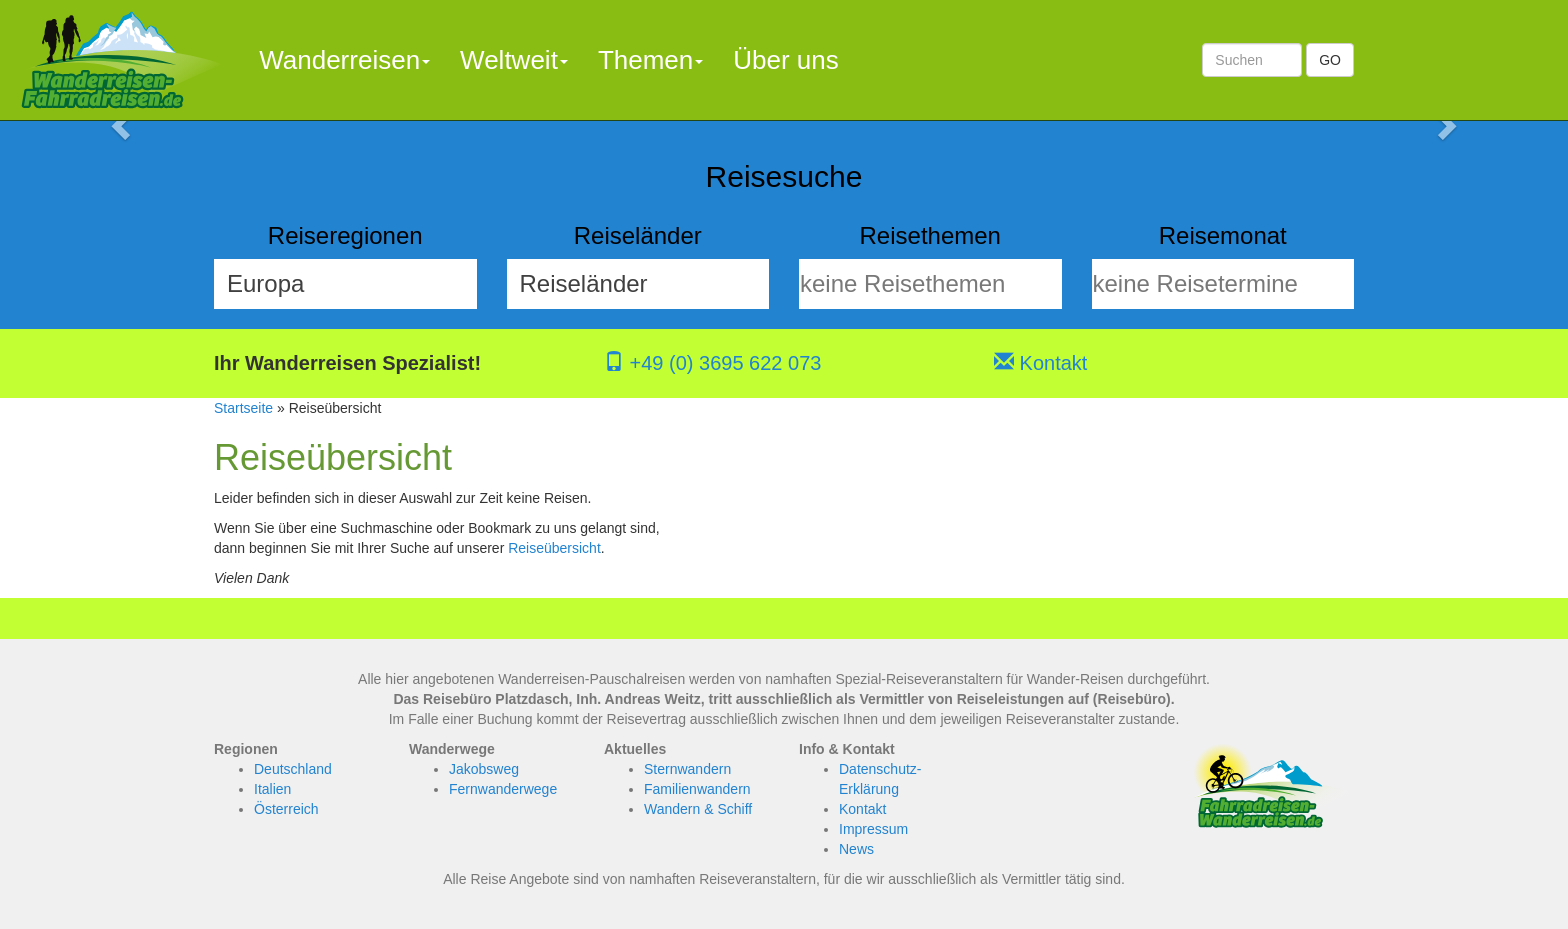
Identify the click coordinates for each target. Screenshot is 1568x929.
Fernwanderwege (503, 789)
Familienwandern (697, 789)
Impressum (873, 829)
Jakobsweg (484, 769)
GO (1330, 60)
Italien (272, 789)
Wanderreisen (344, 60)
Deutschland (293, 769)
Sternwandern (687, 769)
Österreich (286, 809)
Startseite (243, 408)
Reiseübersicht (554, 548)
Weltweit (514, 60)
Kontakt (1040, 363)
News (856, 849)
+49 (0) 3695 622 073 (712, 363)
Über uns (786, 60)
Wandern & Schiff (698, 809)
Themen (650, 60)
